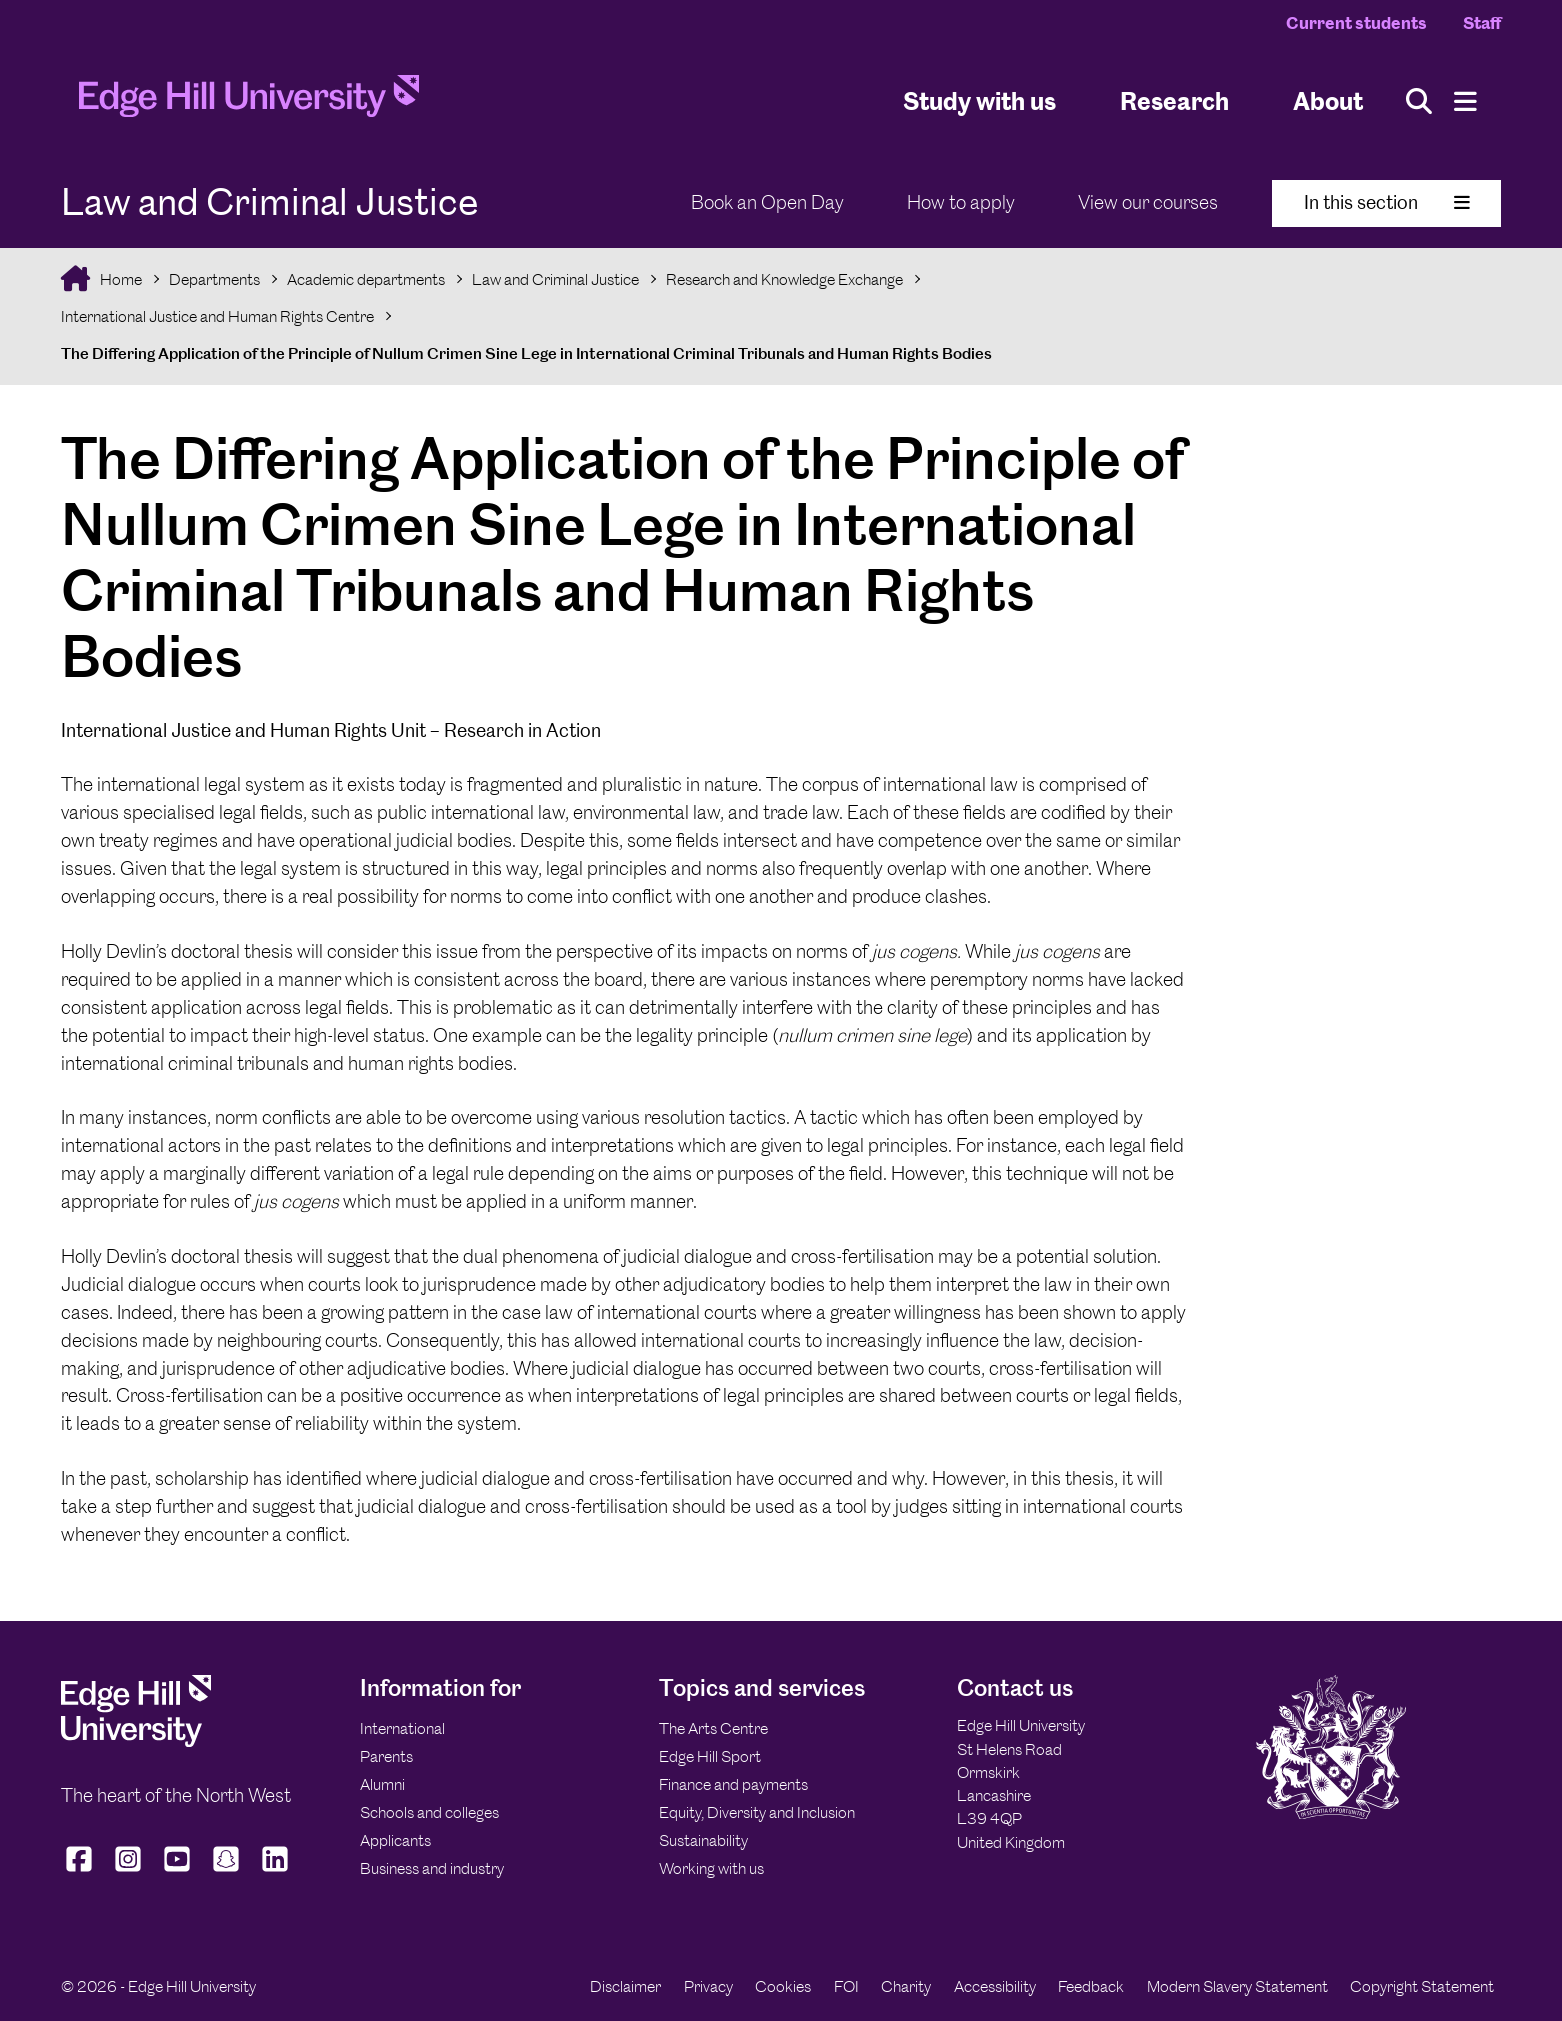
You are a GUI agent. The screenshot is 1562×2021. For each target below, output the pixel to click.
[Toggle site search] (1419, 101)
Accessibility (995, 1986)
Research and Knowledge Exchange (784, 279)
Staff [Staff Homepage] (1482, 23)
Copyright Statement (1422, 1986)
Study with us (979, 100)
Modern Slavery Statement (1237, 1986)
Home (119, 279)
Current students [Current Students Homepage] (1356, 23)
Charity (906, 1986)
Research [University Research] (1174, 100)
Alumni (382, 1784)
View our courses (1148, 202)
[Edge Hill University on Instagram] (128, 1872)
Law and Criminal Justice (555, 279)
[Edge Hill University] (136, 1741)
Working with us (711, 1868)
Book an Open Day (767, 202)
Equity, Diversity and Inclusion (757, 1812)
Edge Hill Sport (710, 1756)
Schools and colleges (429, 1812)
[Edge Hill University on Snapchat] (226, 1872)
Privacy (708, 1986)
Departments (214, 279)
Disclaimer (625, 1986)
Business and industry (432, 1868)
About (1328, 100)
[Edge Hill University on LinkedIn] (275, 1872)
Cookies (783, 1986)
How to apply (961, 202)
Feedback (1091, 1986)
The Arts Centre (713, 1728)
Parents (386, 1756)
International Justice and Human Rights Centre (217, 316)
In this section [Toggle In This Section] (1387, 202)
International (402, 1728)
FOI (846, 1986)
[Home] (249, 102)
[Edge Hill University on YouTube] (177, 1872)
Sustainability (703, 1840)
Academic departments (366, 279)
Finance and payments (733, 1784)
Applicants (395, 1840)
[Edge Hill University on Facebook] (81, 1872)
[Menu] (1465, 101)
